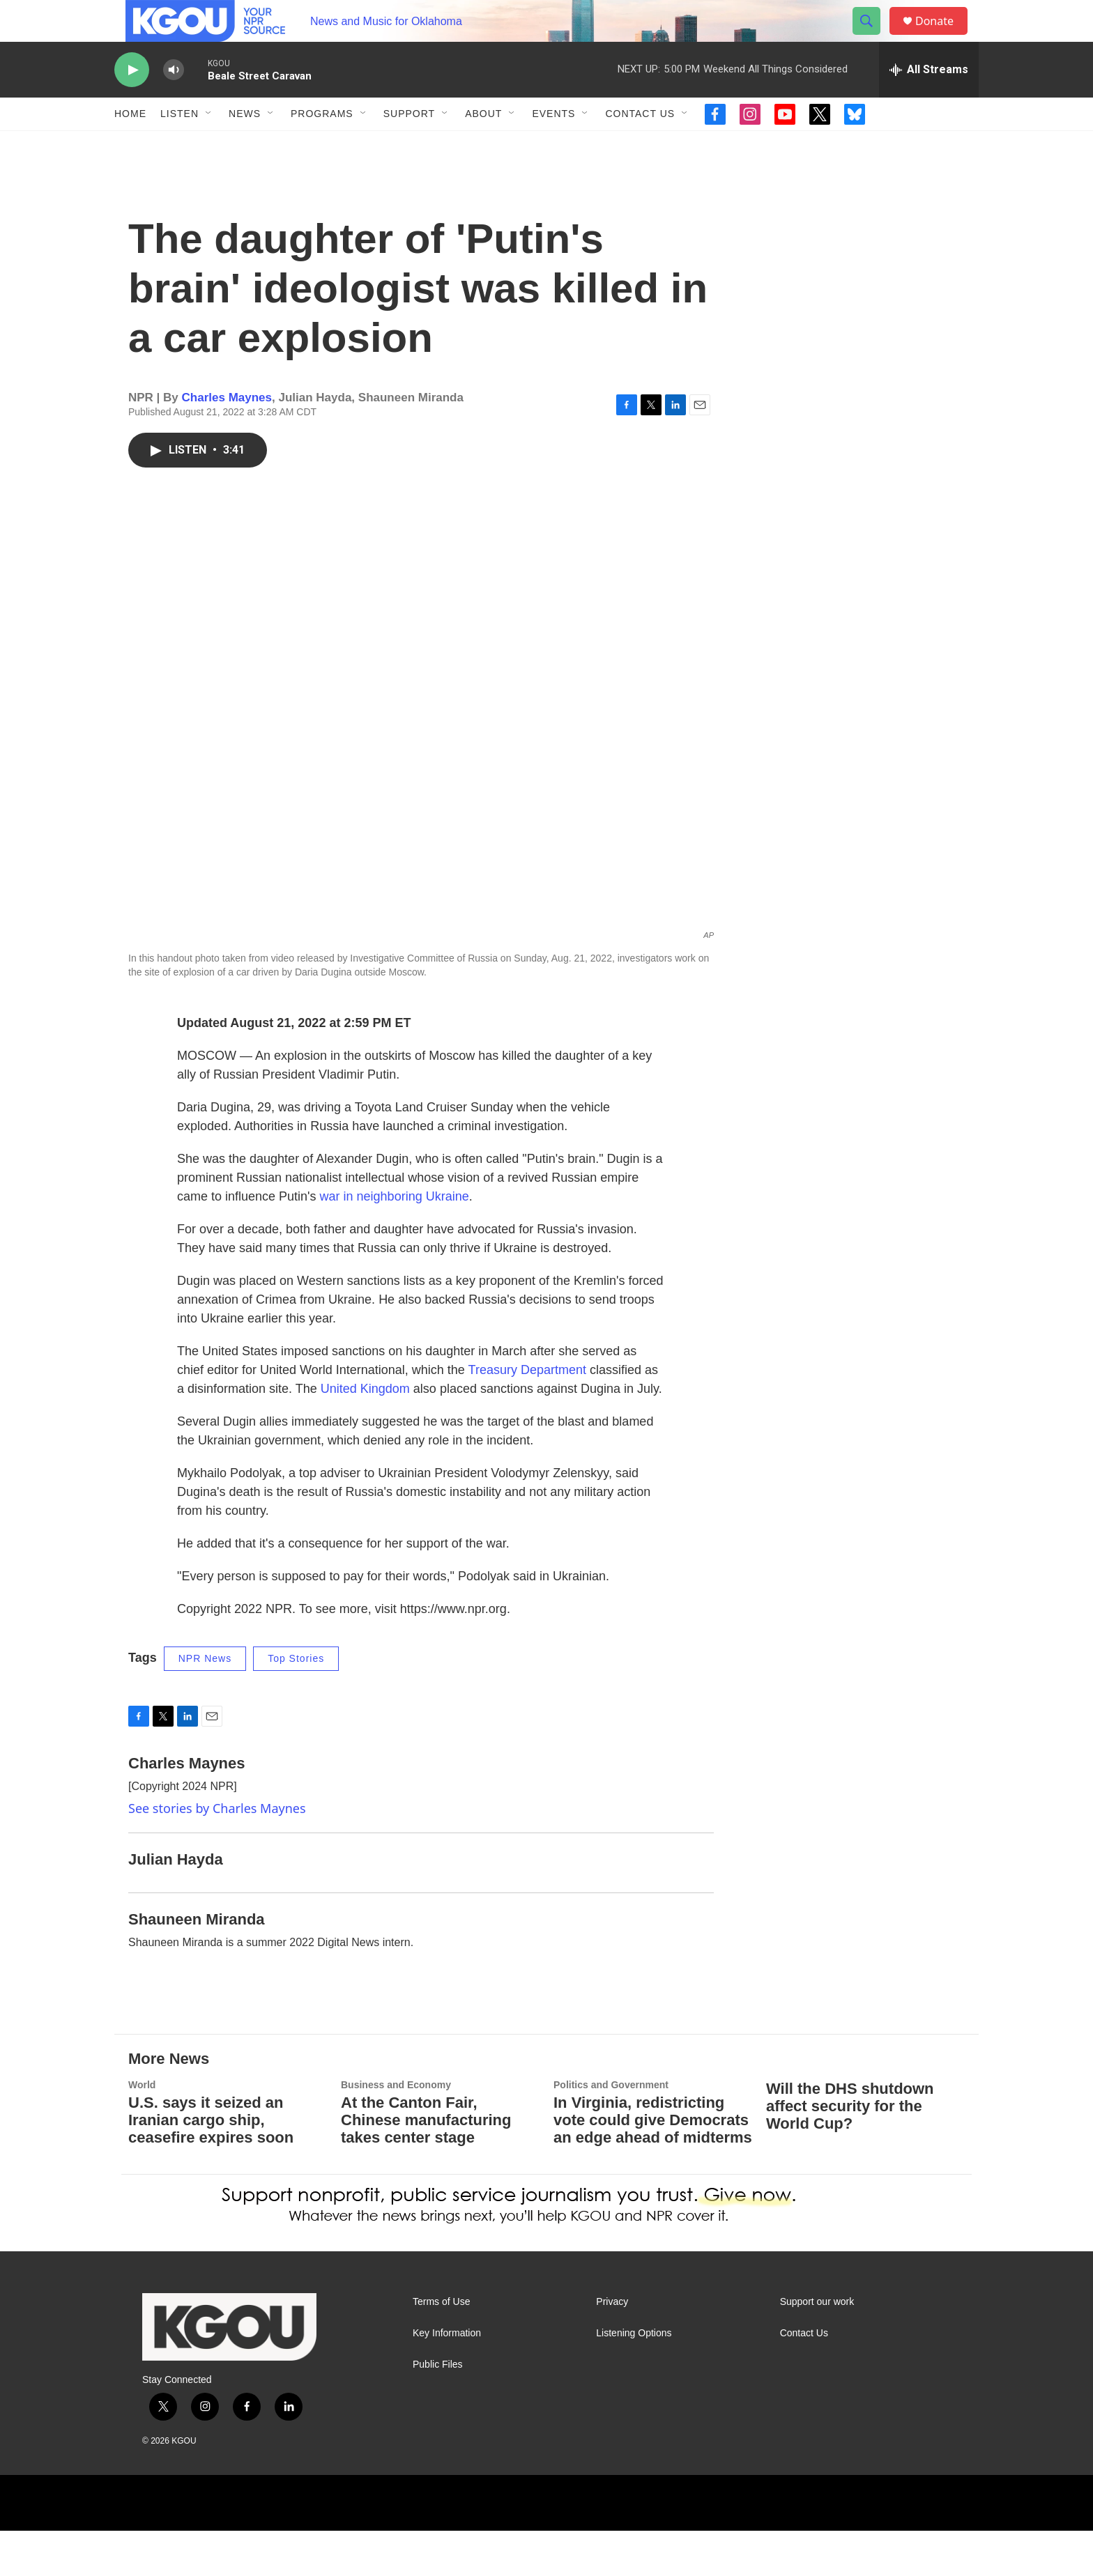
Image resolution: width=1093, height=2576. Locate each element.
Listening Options (633, 2378)
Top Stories (296, 1703)
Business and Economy (396, 2130)
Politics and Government (610, 2130)
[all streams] (929, 101)
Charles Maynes (227, 442)
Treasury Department (525, 1415)
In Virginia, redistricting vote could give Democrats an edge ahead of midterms (652, 2165)
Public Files (438, 2410)
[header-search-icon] (873, 37)
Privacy (612, 2347)
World (141, 2130)
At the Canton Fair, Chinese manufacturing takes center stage (426, 2165)
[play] (132, 101)
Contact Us (640, 145)
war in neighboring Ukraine (394, 1242)
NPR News (204, 1703)
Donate (943, 36)
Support (409, 145)
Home (130, 145)
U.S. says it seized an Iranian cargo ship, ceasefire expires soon (210, 2165)
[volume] (173, 101)
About (483, 145)
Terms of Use (441, 2347)
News (245, 145)
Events (553, 145)
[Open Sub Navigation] (209, 145)
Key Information (447, 2378)
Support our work (817, 2347)
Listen (179, 145)
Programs (322, 145)
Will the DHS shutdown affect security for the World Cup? (850, 2151)
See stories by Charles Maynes (217, 1853)
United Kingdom (365, 1434)
